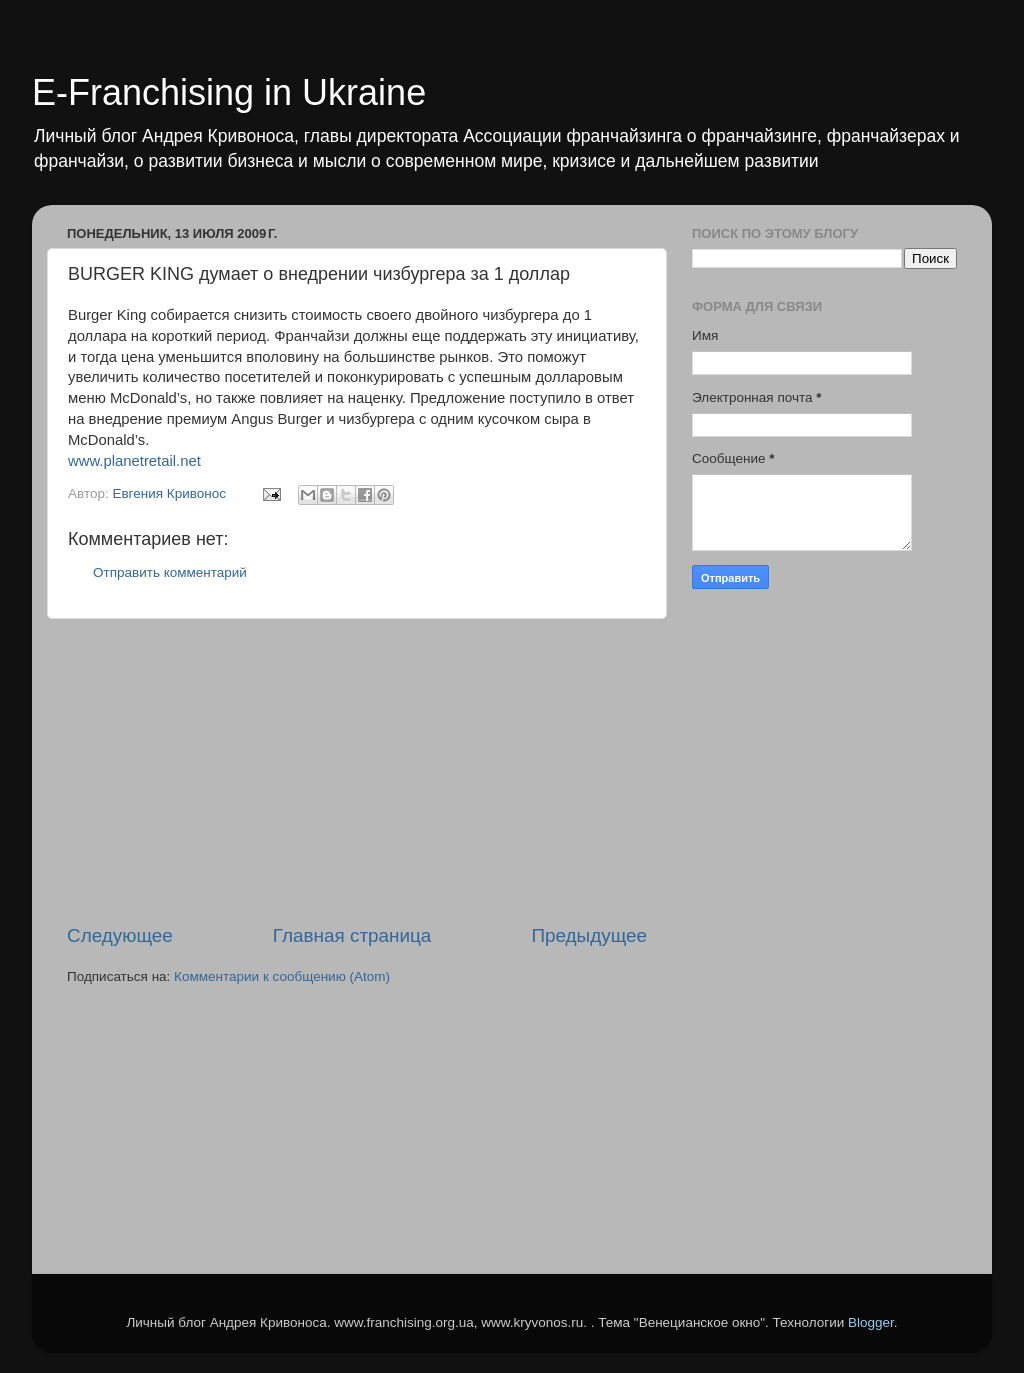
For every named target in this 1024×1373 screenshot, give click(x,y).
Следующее (120, 935)
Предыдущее (589, 935)
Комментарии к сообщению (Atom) (282, 976)
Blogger (871, 1322)
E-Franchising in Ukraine (229, 92)
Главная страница (352, 935)
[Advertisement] (357, 771)
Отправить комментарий (170, 572)
